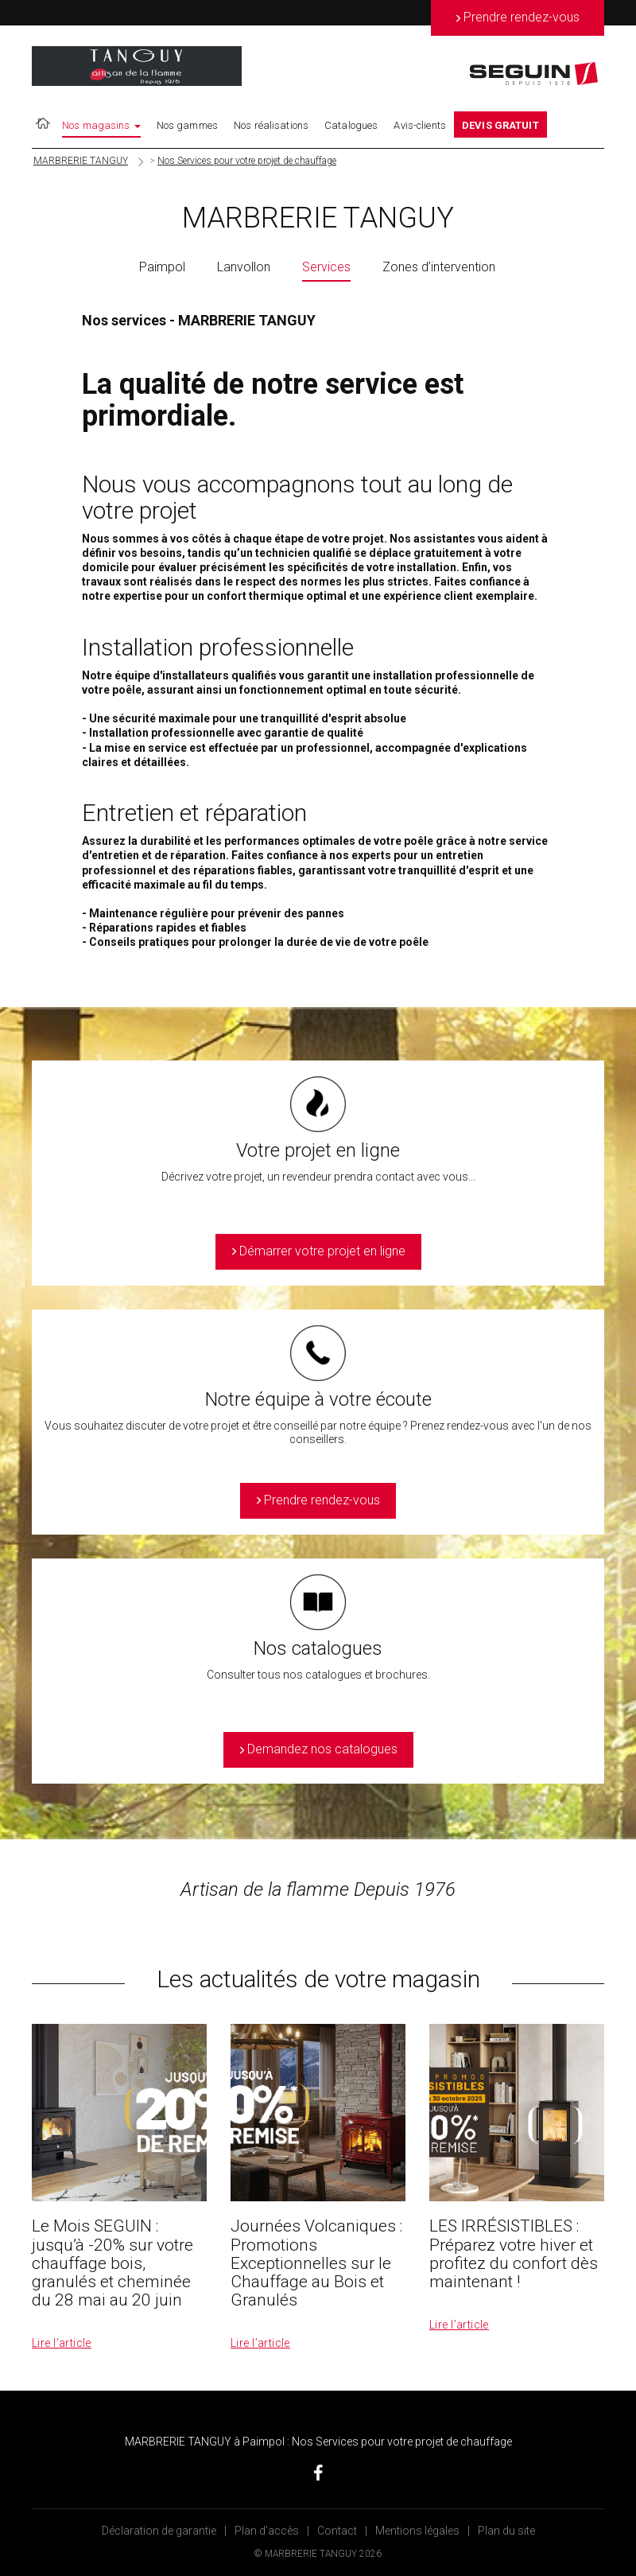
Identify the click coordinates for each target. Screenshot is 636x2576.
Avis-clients (420, 125)
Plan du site (506, 2530)
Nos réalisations (271, 125)
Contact (337, 2530)
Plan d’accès (267, 2530)
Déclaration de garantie (159, 2530)
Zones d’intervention (438, 266)
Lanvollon (243, 266)
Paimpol (162, 266)
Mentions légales (417, 2530)
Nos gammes (187, 125)
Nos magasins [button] (101, 125)
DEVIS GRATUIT (500, 125)
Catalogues (351, 125)
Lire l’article (61, 2343)
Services (326, 266)
